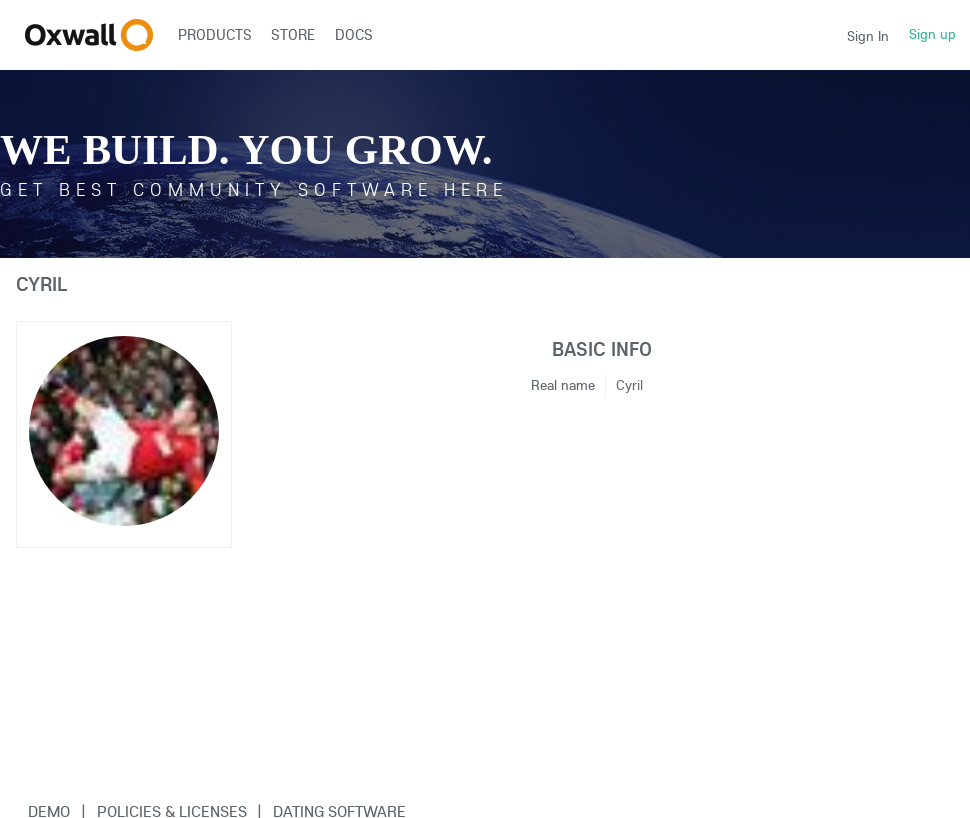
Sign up (932, 34)
